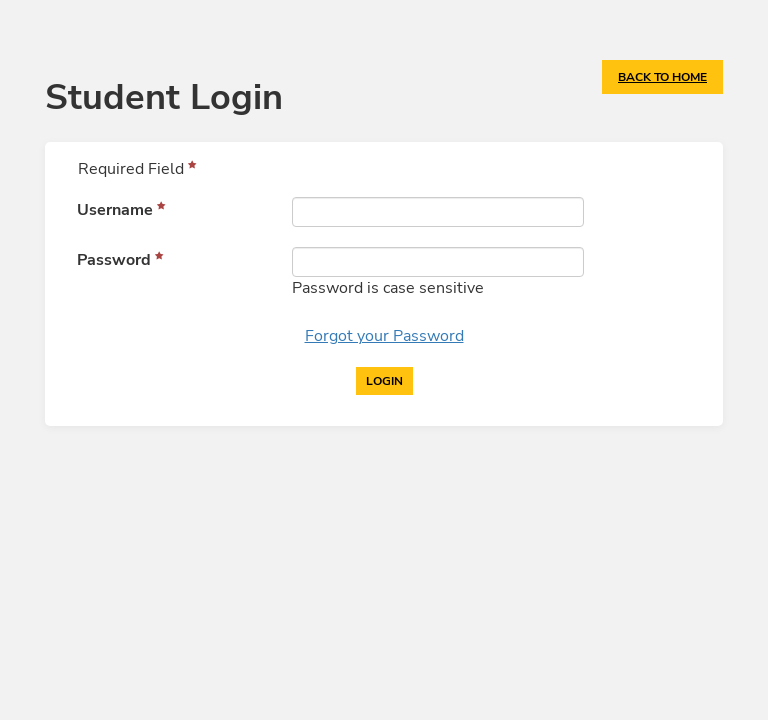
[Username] (438, 212)
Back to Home (662, 77)
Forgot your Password (384, 336)
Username (115, 210)
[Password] (438, 262)
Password (114, 260)
